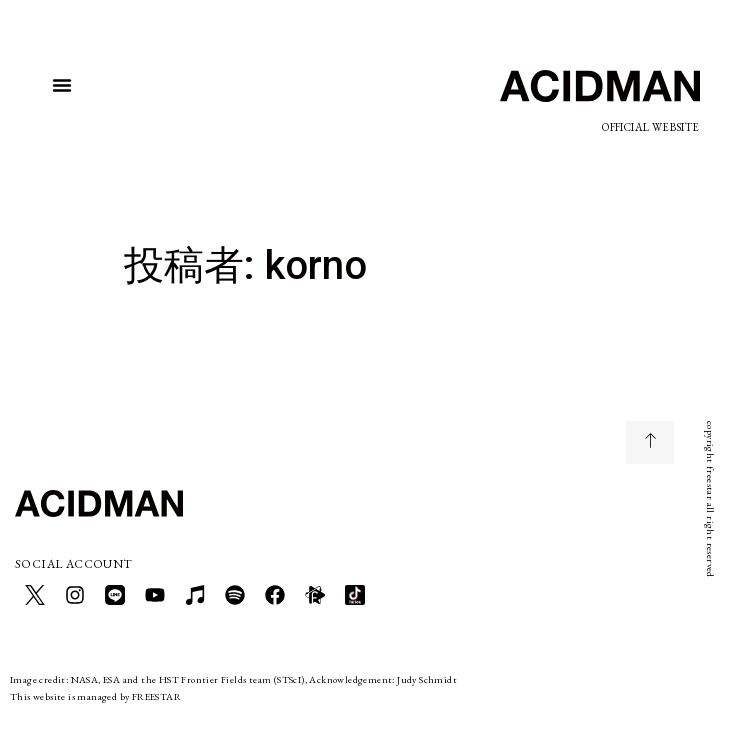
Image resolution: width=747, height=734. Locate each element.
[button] (62, 85)
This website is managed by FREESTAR (95, 696)
